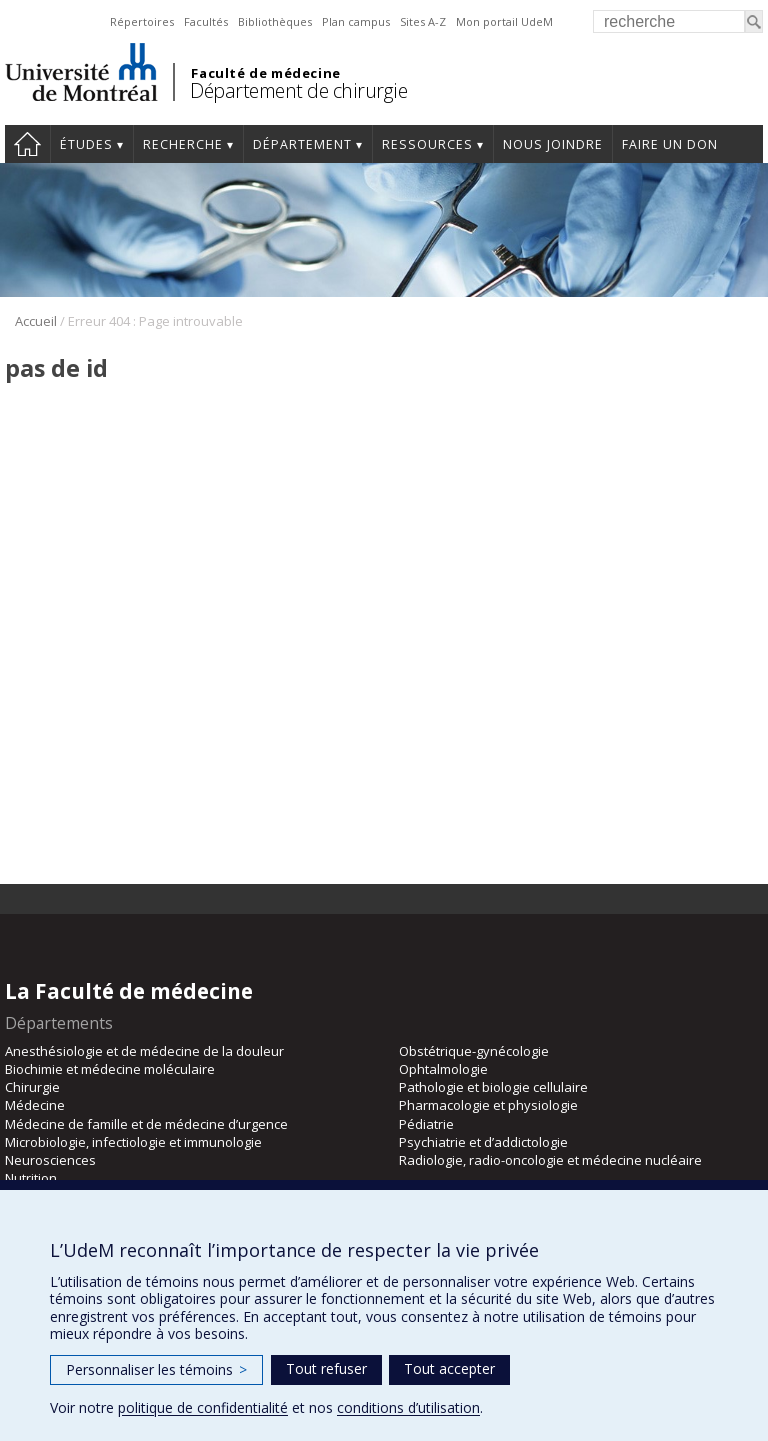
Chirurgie (32, 1087)
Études (86, 144)
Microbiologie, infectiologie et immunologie (133, 1142)
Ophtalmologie (443, 1069)
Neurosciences (50, 1160)
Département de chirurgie (298, 90)
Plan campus (356, 21)
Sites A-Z (423, 21)
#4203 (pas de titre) (27, 144)
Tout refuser (326, 1368)
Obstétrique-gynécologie (474, 1051)
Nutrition (31, 1178)
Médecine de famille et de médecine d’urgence (146, 1124)
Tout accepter (449, 1368)
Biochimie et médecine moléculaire (110, 1069)
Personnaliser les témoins (156, 1369)
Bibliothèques (275, 21)
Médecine (35, 1105)
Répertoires (142, 21)
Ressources (427, 144)
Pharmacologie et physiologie (488, 1105)
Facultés (206, 21)
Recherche (183, 144)
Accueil (36, 321)
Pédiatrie (426, 1124)
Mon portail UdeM (504, 21)
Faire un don (670, 144)
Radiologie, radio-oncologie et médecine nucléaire (550, 1160)
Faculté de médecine (265, 73)
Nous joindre (553, 144)
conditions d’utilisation (408, 1407)
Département (302, 144)
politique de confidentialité (203, 1407)
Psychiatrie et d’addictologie (483, 1142)
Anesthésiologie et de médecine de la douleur (144, 1051)
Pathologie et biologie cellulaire (493, 1087)
